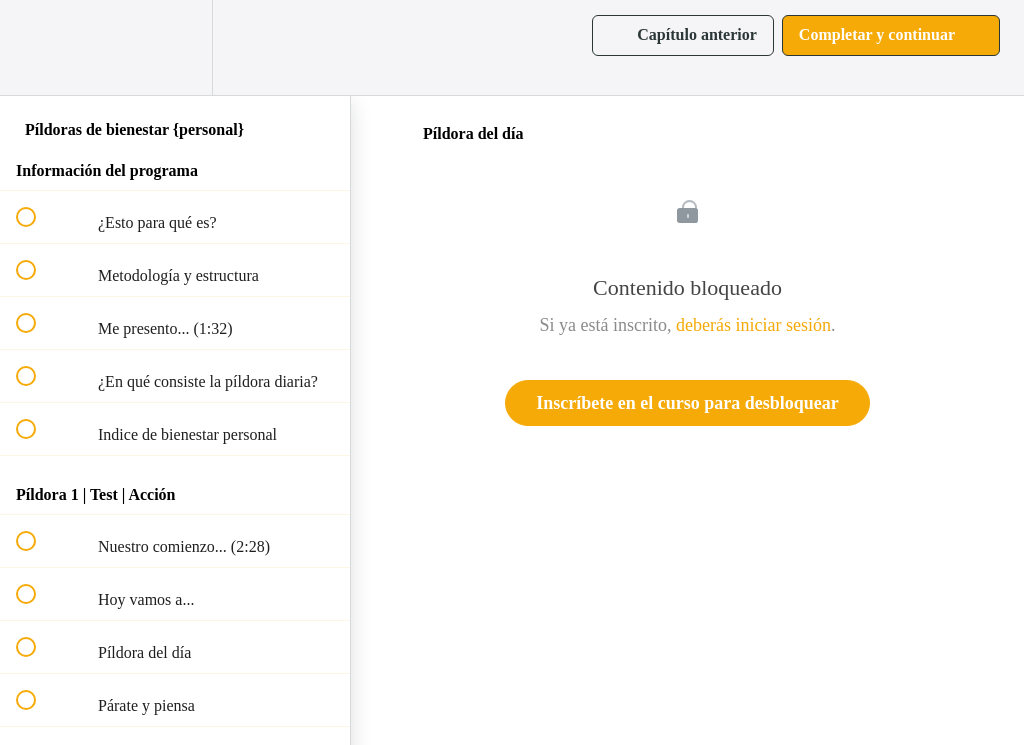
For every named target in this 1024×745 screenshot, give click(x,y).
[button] (37, 47)
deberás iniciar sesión (753, 325)
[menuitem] (175, 47)
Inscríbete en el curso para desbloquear (687, 403)
